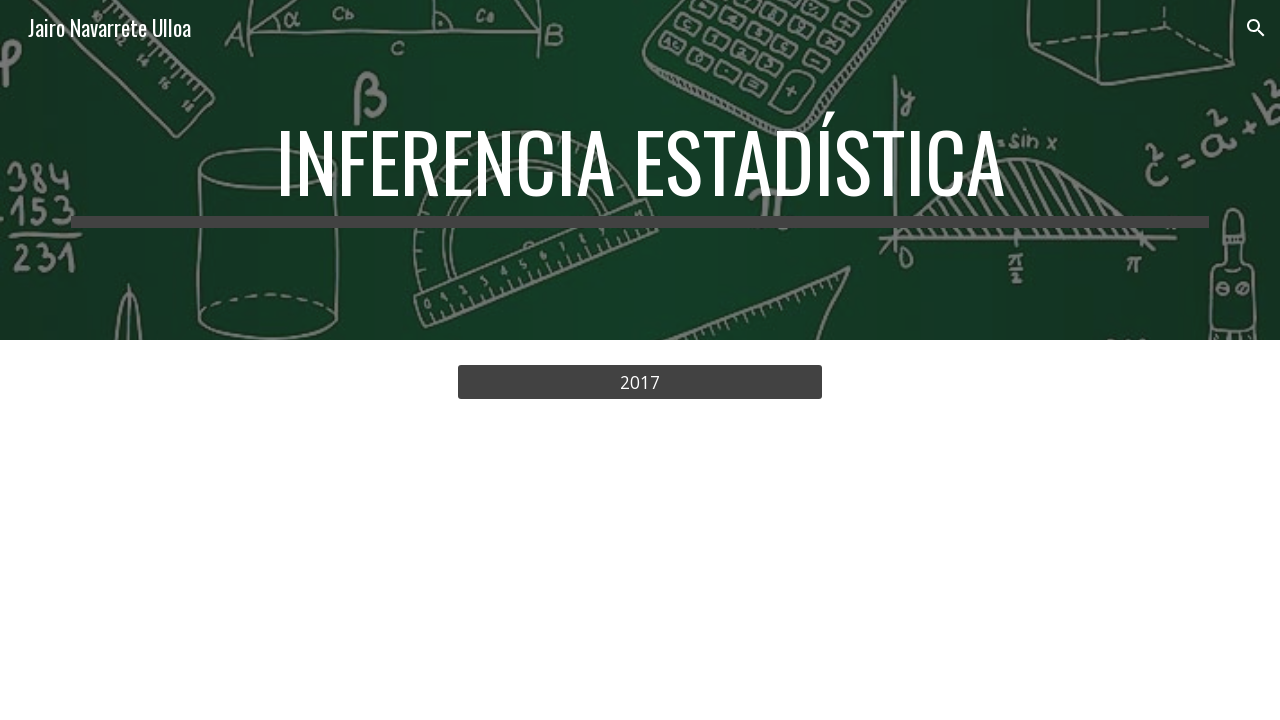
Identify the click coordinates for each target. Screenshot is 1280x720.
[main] (640, 170)
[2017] (639, 382)
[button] (1256, 28)
